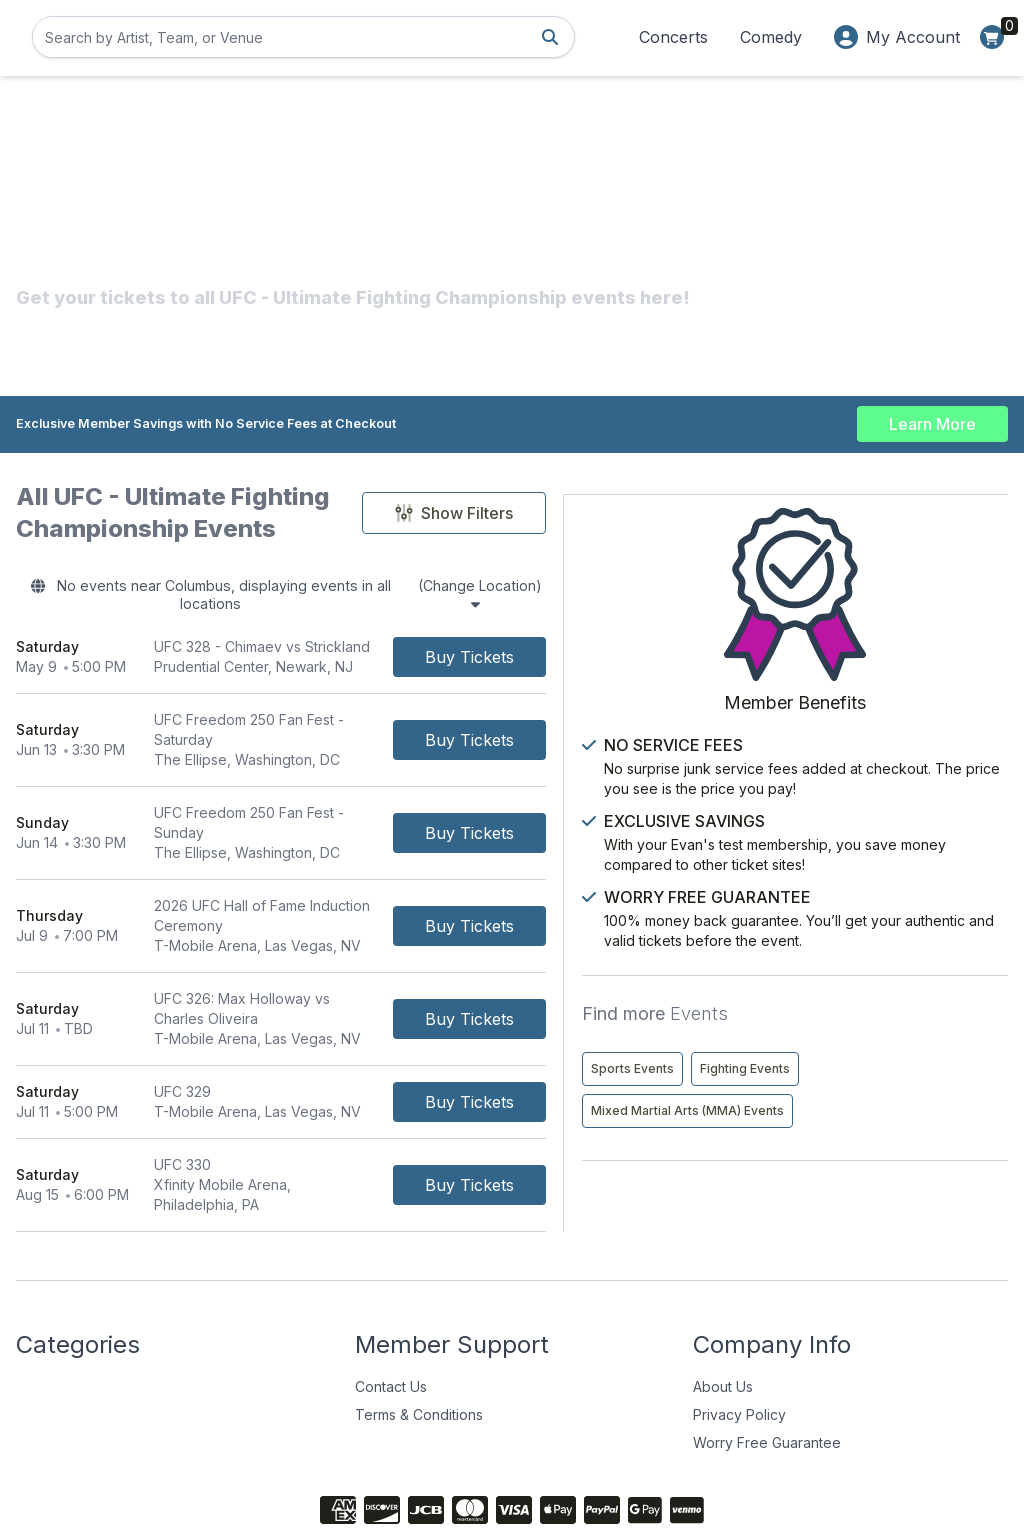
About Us (723, 1300)
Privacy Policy (739, 1328)
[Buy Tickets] (619, 646)
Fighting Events (924, 1029)
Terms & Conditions (419, 1328)
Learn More (932, 420)
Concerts (673, 37)
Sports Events (811, 1029)
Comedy (771, 37)
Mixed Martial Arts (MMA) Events (866, 1071)
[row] (356, 646)
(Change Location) (596, 590)
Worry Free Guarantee (767, 1356)
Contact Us (391, 1300)
